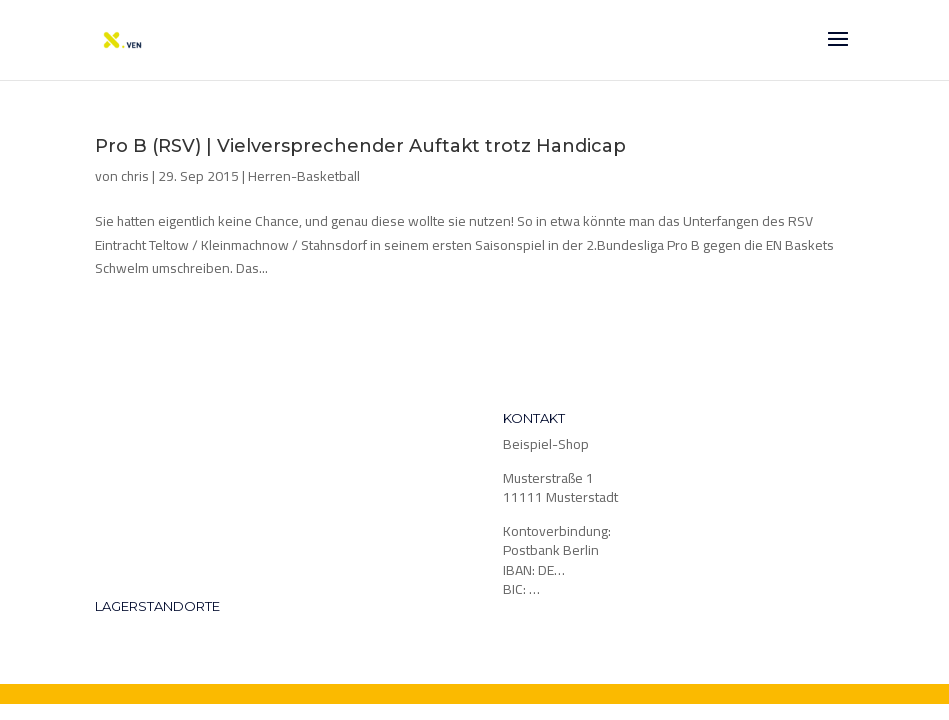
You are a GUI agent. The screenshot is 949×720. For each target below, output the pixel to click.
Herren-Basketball (304, 176)
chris (135, 176)
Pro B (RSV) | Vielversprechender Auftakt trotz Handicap (360, 146)
